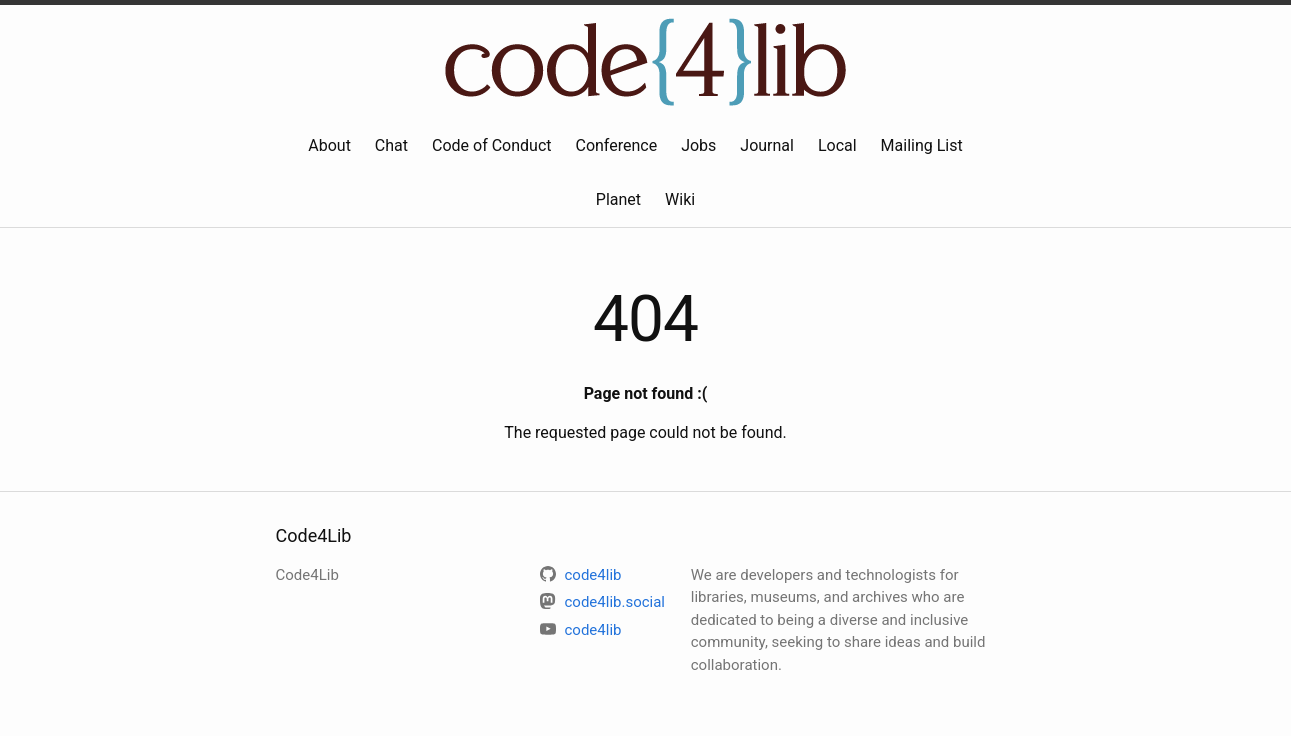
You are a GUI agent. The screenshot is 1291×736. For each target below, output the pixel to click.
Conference (616, 145)
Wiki (680, 199)
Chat (391, 145)
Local (837, 145)
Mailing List (922, 145)
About (329, 145)
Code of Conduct (492, 145)
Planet (618, 199)
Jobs (698, 145)
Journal (767, 145)
